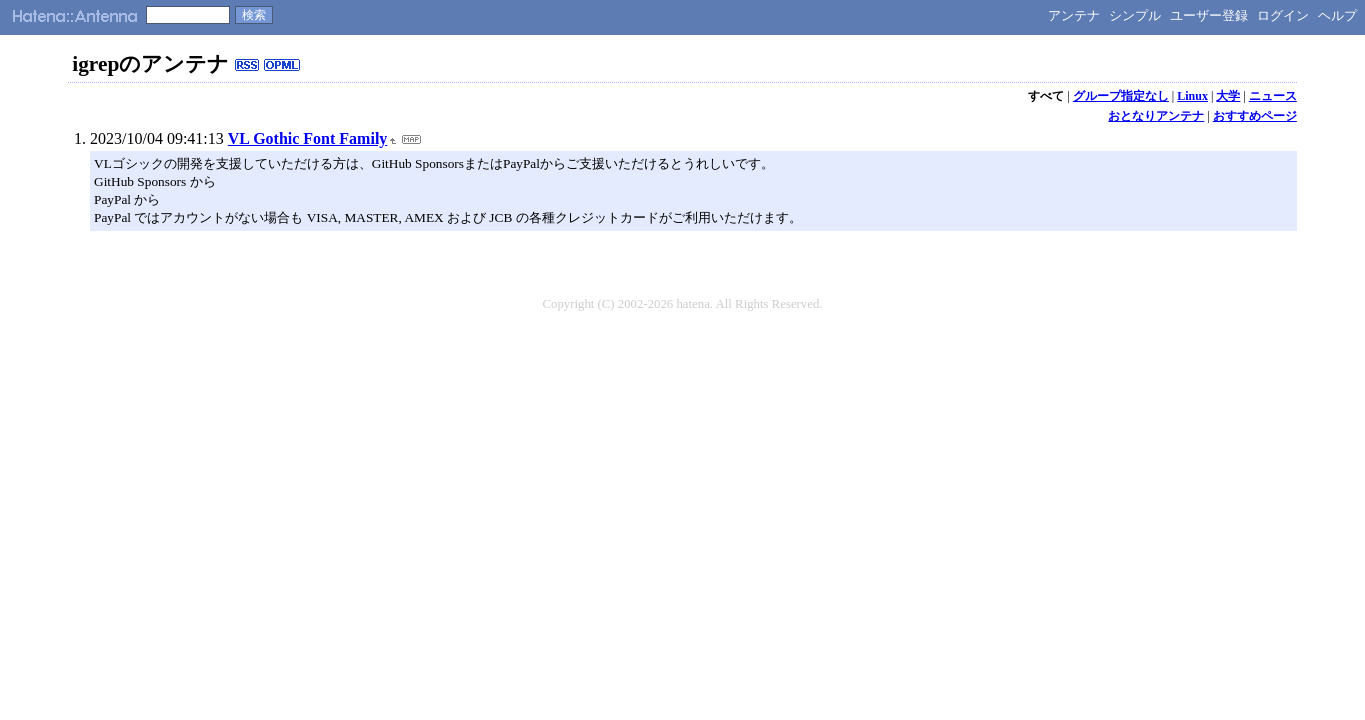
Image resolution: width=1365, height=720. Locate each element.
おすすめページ (1255, 116)
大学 (1228, 96)
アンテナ (1074, 15)
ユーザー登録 (1209, 15)
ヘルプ (1337, 15)
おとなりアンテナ (1156, 116)
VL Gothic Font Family (308, 138)
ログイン (1283, 15)
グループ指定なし (1121, 96)
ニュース (1273, 96)
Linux (1192, 96)
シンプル (1135, 15)
